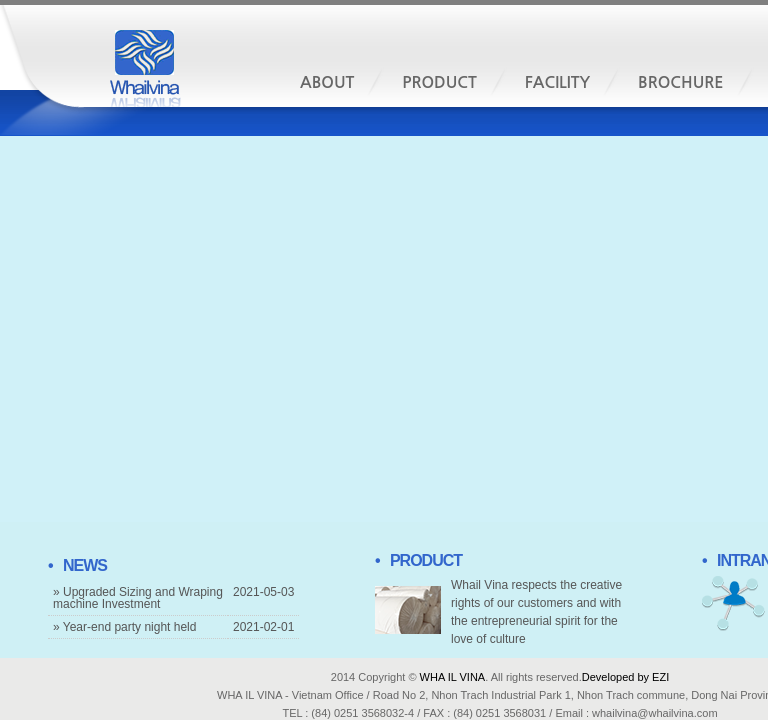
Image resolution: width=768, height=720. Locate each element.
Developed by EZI (625, 677)
